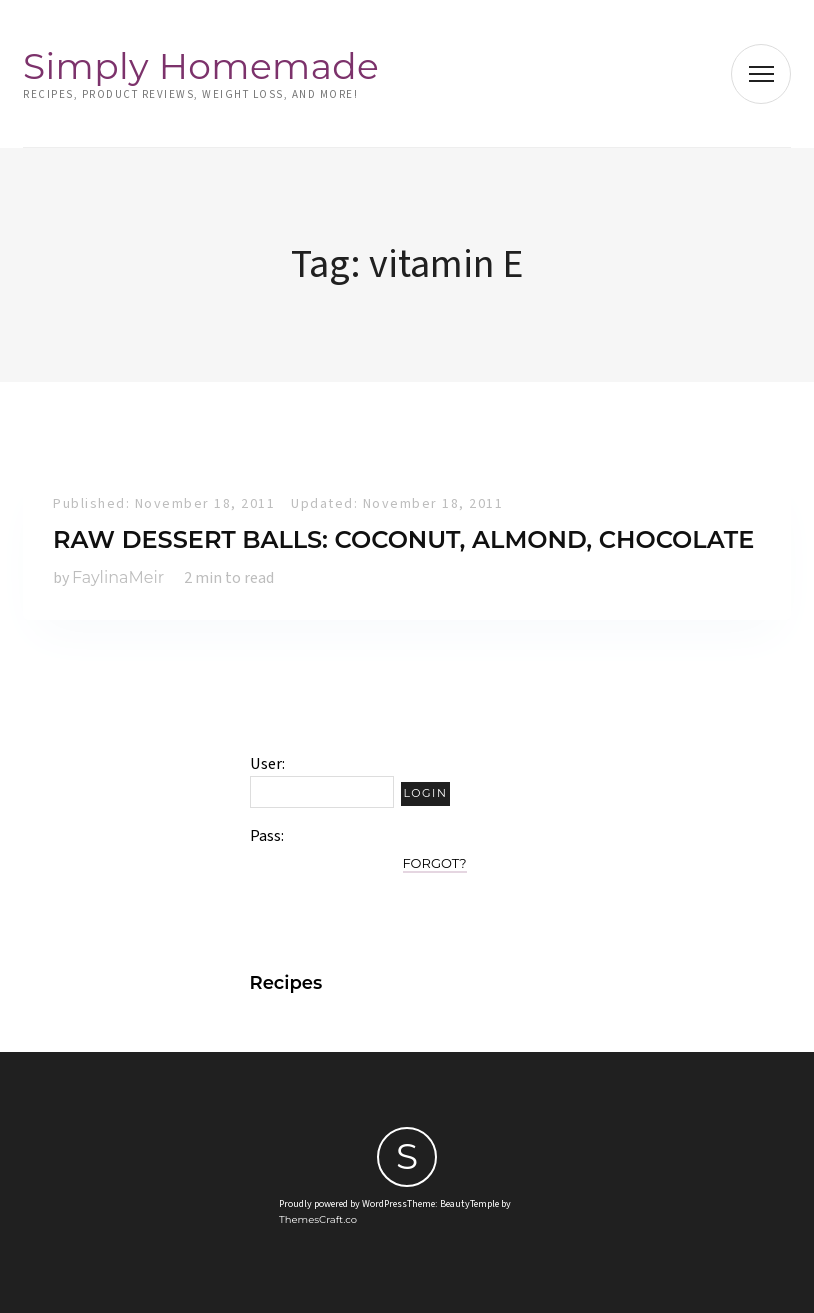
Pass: (267, 836)
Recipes (286, 983)
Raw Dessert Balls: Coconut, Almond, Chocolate (403, 539)
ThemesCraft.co (318, 1219)
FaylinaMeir (118, 577)
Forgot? (435, 863)
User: (267, 764)
